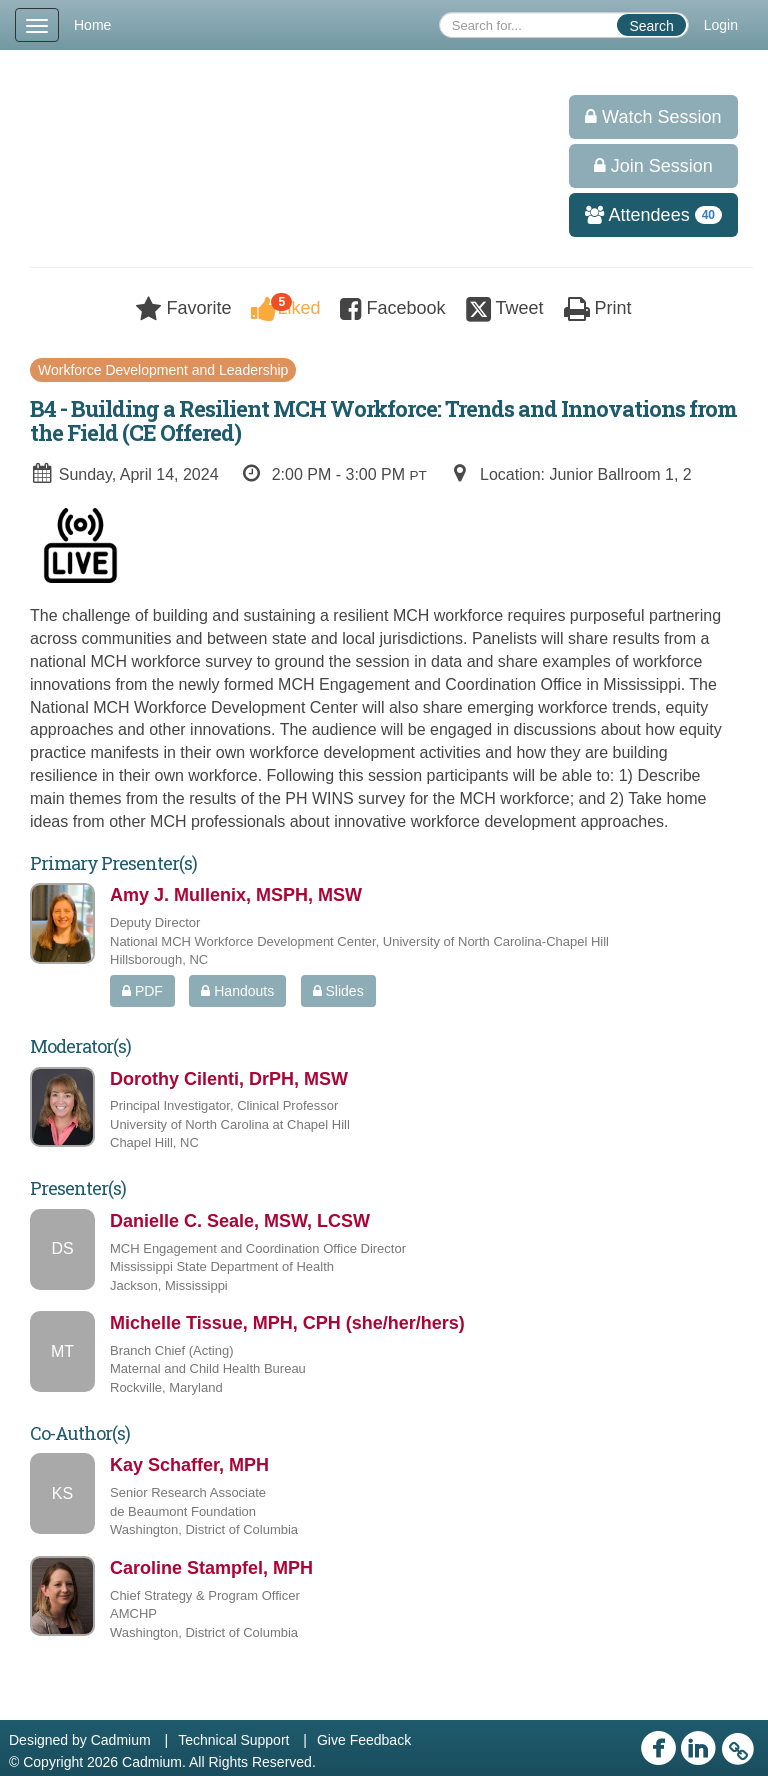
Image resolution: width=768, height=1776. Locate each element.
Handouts (237, 991)
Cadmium (121, 1740)
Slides (338, 991)
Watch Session (653, 117)
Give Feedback (364, 1740)
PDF (142, 991)
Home (92, 25)
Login (721, 25)
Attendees (646, 215)
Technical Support (233, 1740)
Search (651, 26)
